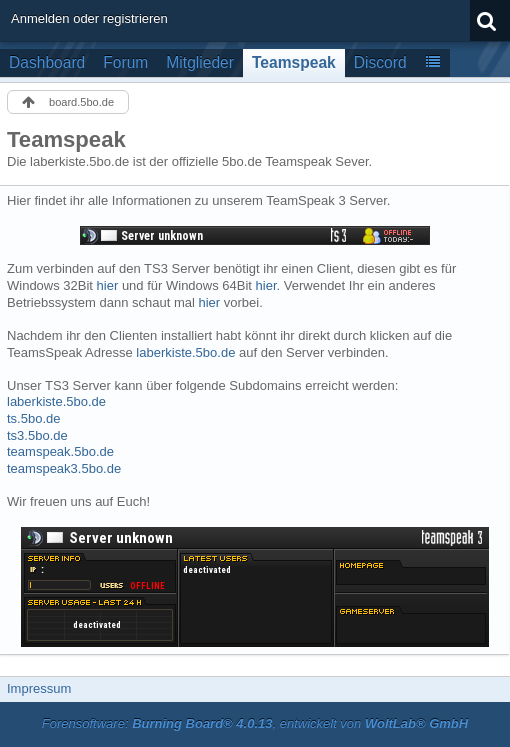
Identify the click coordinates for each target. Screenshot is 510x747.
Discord (380, 62)
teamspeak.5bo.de (60, 451)
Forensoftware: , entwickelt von (255, 723)
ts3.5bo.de (37, 435)
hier (108, 285)
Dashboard (47, 62)
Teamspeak (294, 62)
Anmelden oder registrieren (89, 18)
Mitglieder (200, 62)
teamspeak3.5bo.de (64, 468)
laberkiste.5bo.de (185, 352)
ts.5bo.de (34, 418)
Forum (125, 62)
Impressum (39, 688)
